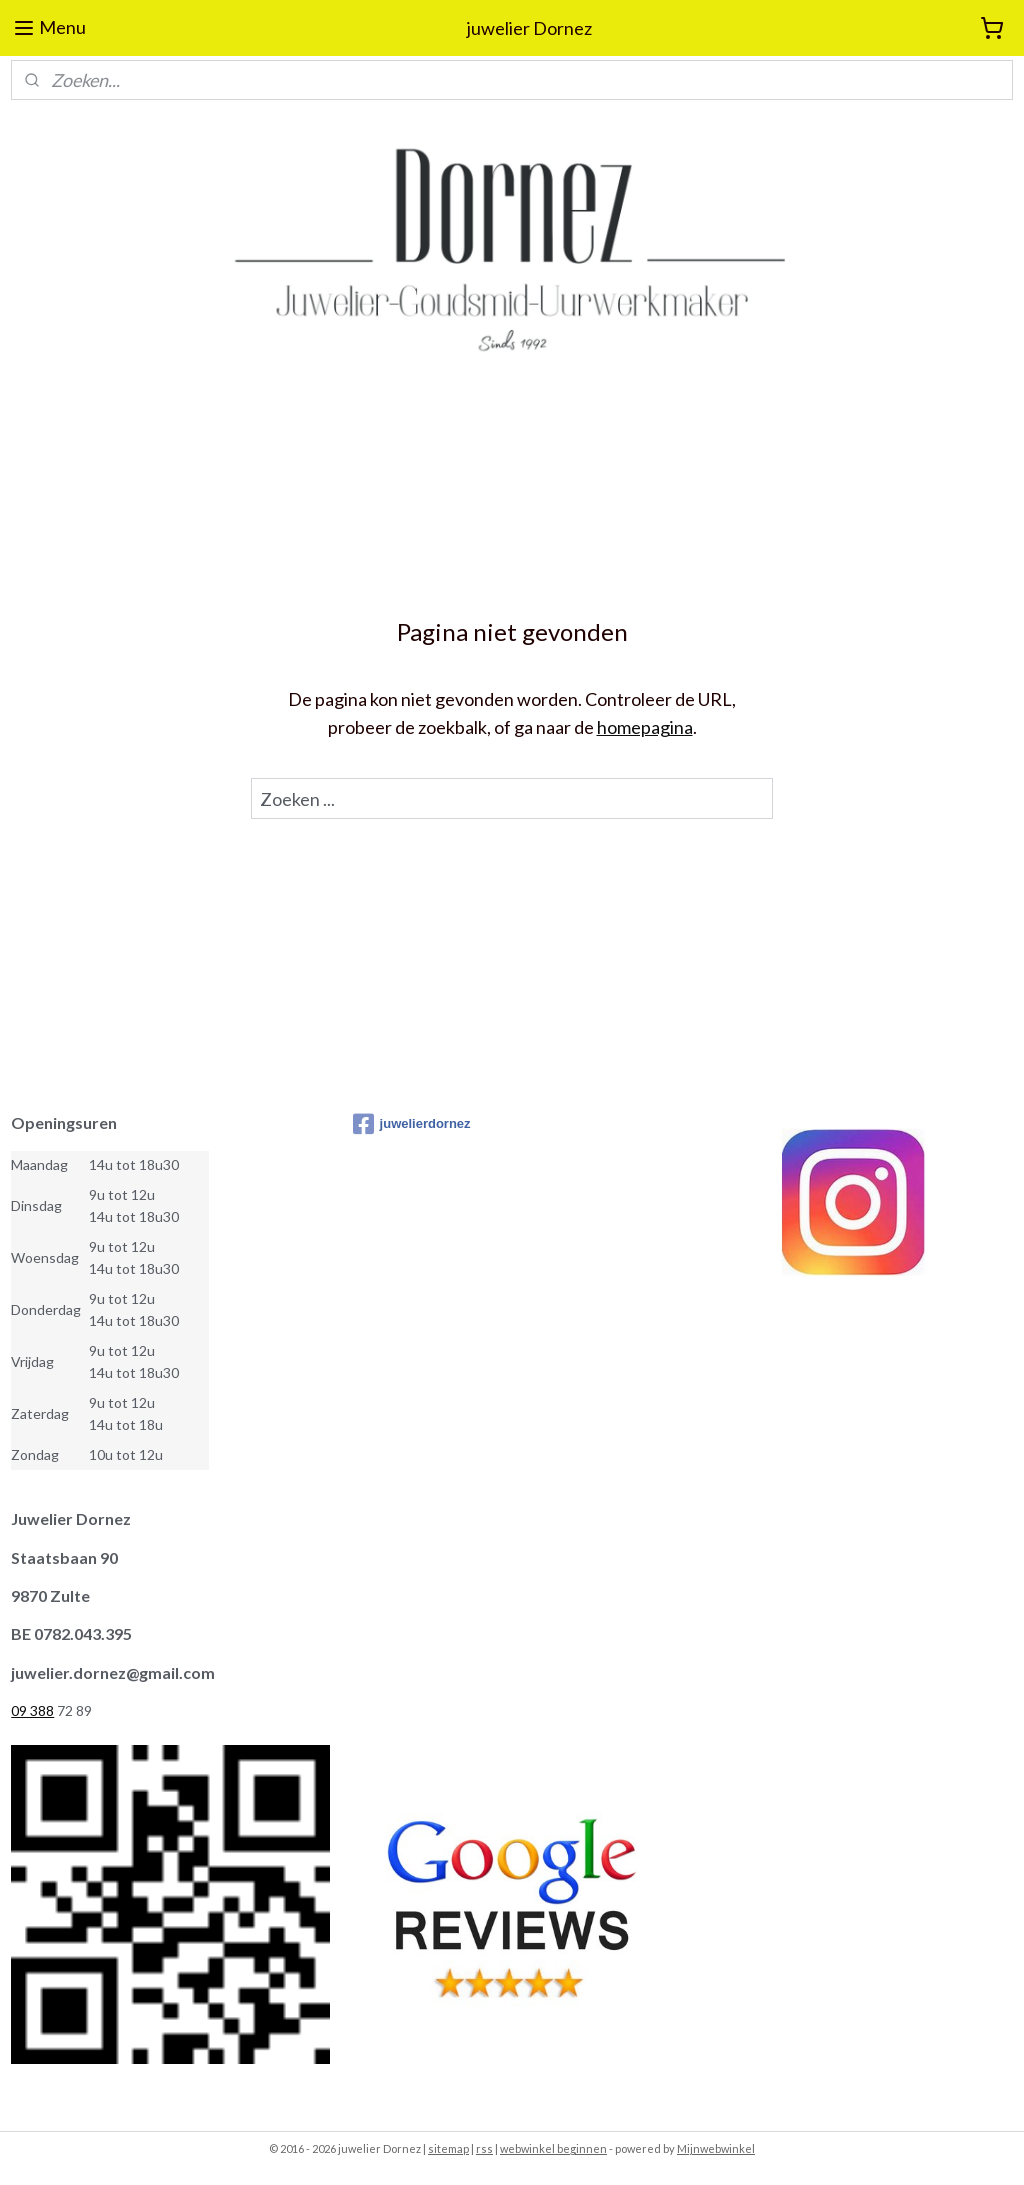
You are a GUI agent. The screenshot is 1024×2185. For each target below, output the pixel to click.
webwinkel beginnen (553, 2148)
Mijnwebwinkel (716, 2148)
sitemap (448, 2148)
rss (484, 2148)
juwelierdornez (412, 1124)
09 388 (32, 1710)
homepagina (645, 728)
